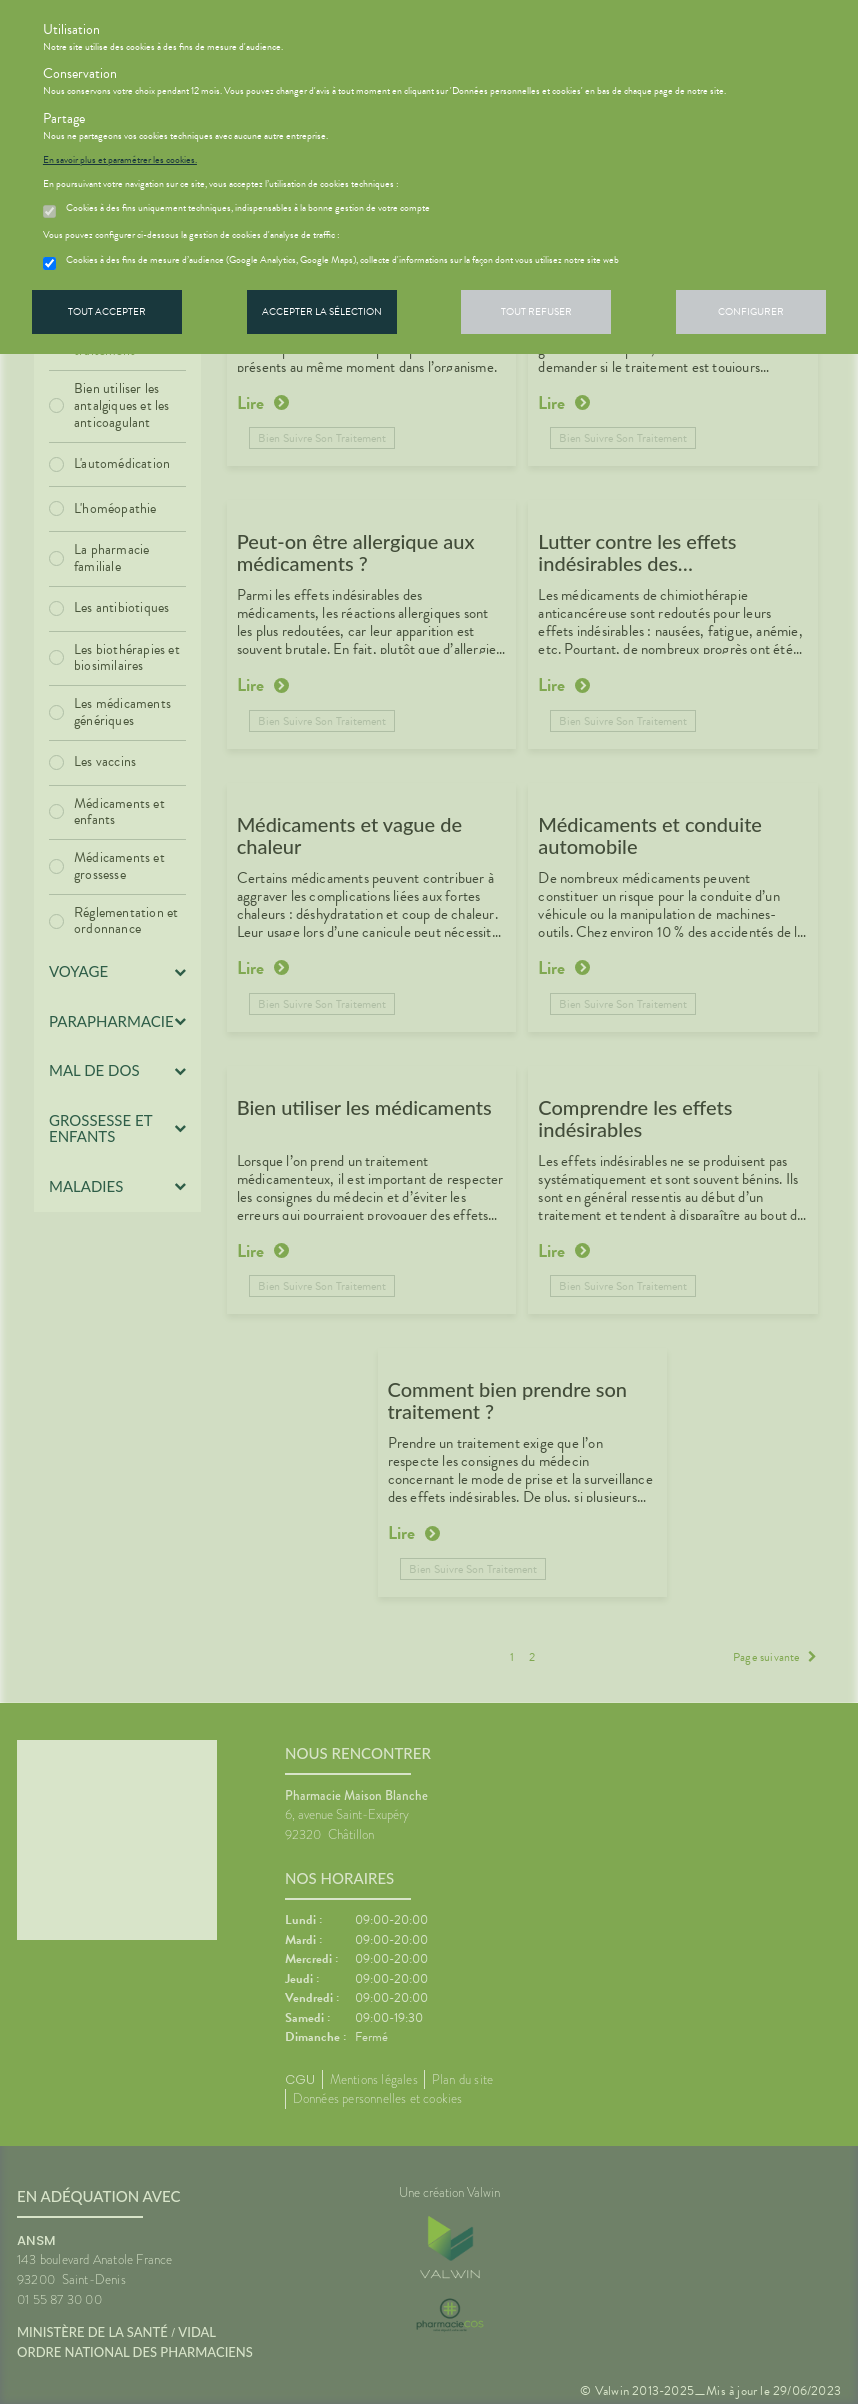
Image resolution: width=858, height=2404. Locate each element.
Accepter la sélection (322, 311)
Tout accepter (107, 311)
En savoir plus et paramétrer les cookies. (120, 160)
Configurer (751, 311)
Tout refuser (536, 311)
